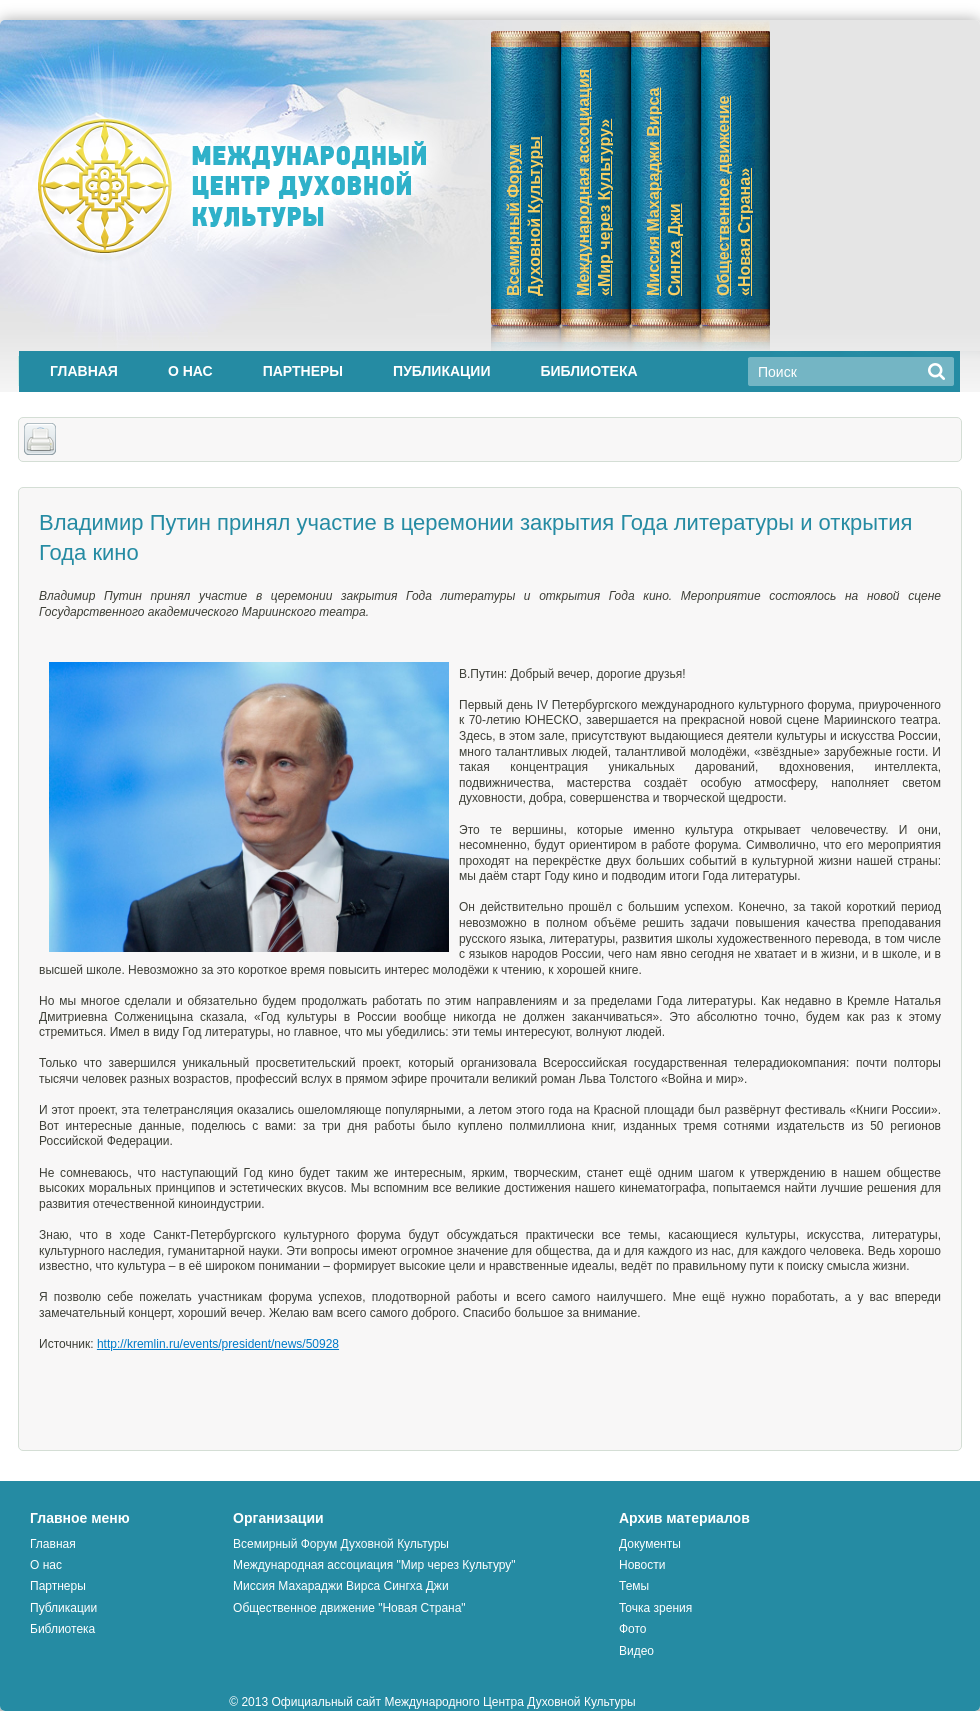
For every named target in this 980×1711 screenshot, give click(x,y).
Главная (84, 371)
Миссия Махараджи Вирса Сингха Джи (340, 1586)
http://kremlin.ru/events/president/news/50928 (218, 1344)
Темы (634, 1586)
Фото (633, 1629)
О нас (190, 371)
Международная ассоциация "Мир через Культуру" (374, 1565)
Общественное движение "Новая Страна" (349, 1608)
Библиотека (588, 371)
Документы (650, 1544)
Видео (636, 1651)
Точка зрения (655, 1608)
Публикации (441, 371)
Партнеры (303, 371)
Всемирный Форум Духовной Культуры (341, 1544)
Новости (642, 1565)
